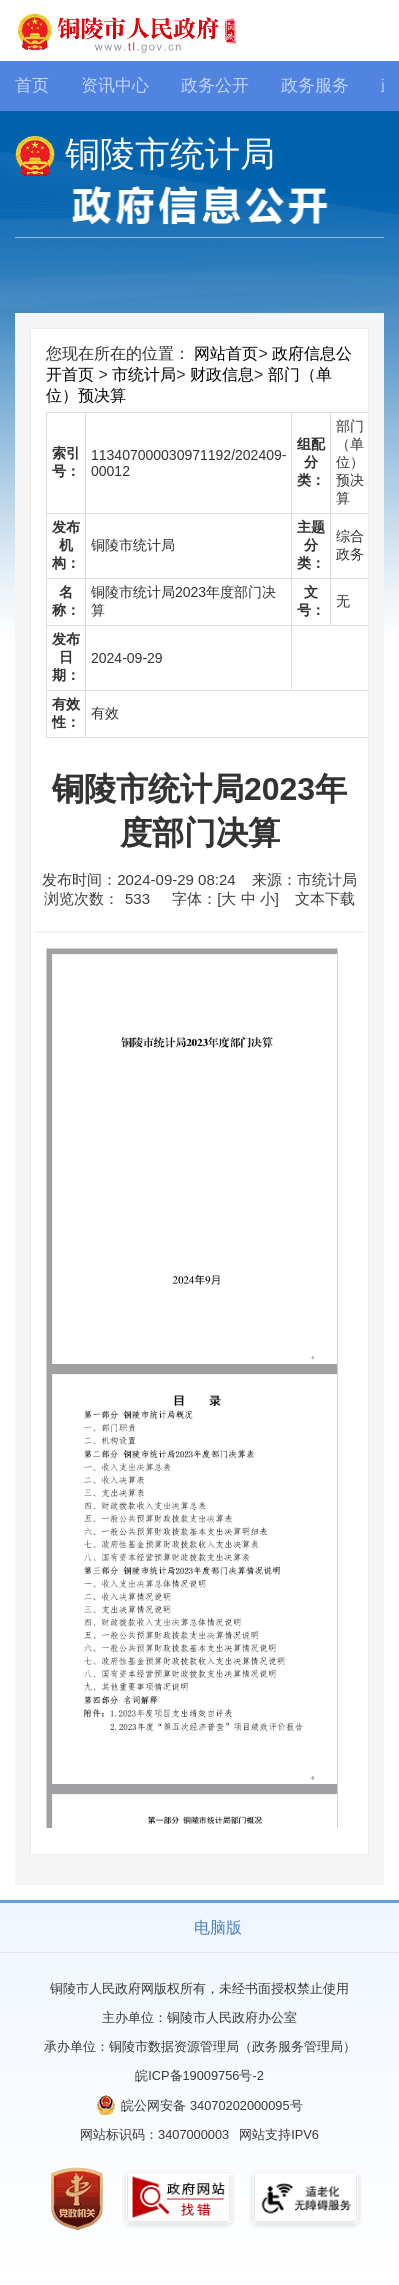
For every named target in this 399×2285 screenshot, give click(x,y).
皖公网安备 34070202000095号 (211, 2105)
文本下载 (325, 898)
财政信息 (222, 374)
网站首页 (226, 353)
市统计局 (144, 374)
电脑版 (218, 1927)
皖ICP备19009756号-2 (199, 2075)
